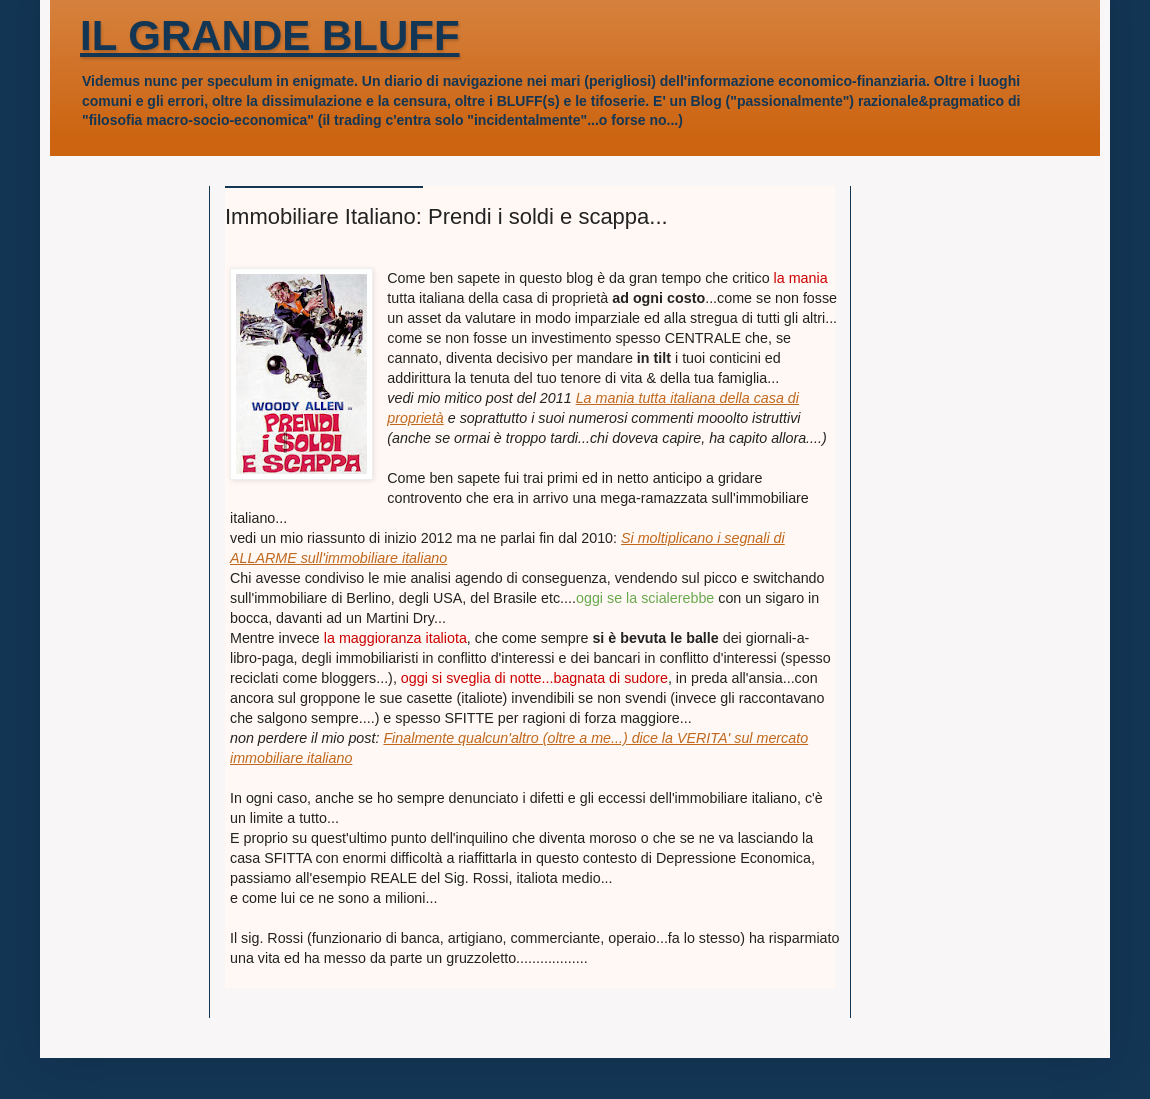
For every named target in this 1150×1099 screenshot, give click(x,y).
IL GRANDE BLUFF (270, 35)
